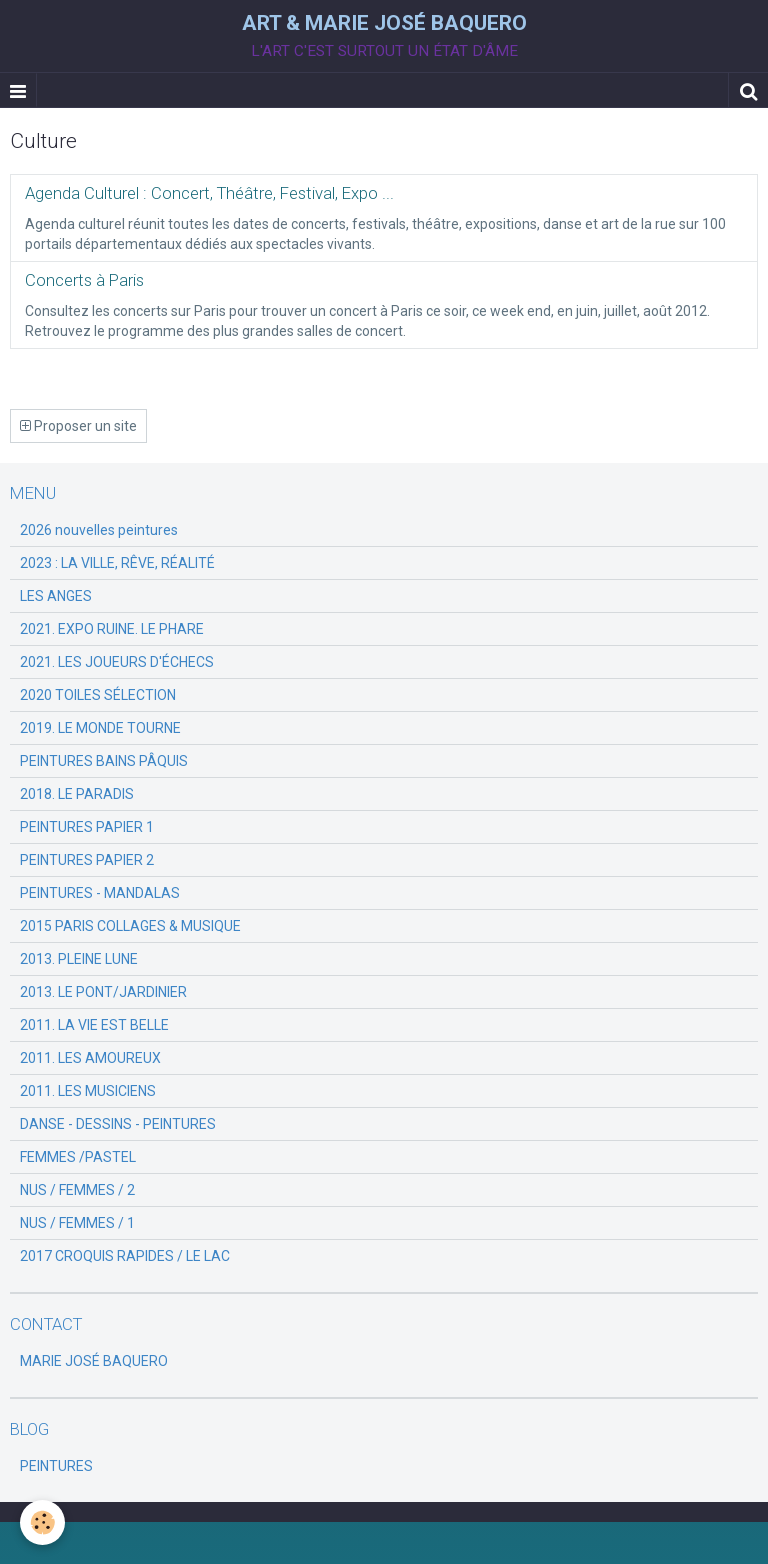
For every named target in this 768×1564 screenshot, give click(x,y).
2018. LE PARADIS (77, 794)
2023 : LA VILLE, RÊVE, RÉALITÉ (117, 563)
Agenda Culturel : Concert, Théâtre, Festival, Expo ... (209, 193)
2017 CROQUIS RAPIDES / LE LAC (125, 1256)
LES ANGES (56, 596)
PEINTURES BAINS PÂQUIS (104, 761)
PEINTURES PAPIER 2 (87, 860)
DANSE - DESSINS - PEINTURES (118, 1124)
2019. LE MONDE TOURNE (100, 728)
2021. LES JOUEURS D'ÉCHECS (117, 662)
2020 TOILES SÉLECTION (98, 695)
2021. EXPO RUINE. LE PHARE (112, 629)
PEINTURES (56, 1466)
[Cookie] (42, 1522)
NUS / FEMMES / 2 (77, 1190)
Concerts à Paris (84, 280)
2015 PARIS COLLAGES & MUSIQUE (130, 926)
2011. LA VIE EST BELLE (94, 1025)
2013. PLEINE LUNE (79, 959)
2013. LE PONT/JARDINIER (103, 992)
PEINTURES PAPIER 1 (87, 827)
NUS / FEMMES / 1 (77, 1223)
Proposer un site (78, 426)
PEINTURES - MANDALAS (100, 893)
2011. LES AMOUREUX (90, 1058)
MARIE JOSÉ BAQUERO (94, 1361)
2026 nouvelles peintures (99, 530)
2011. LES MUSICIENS (88, 1091)
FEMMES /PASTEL (78, 1157)
